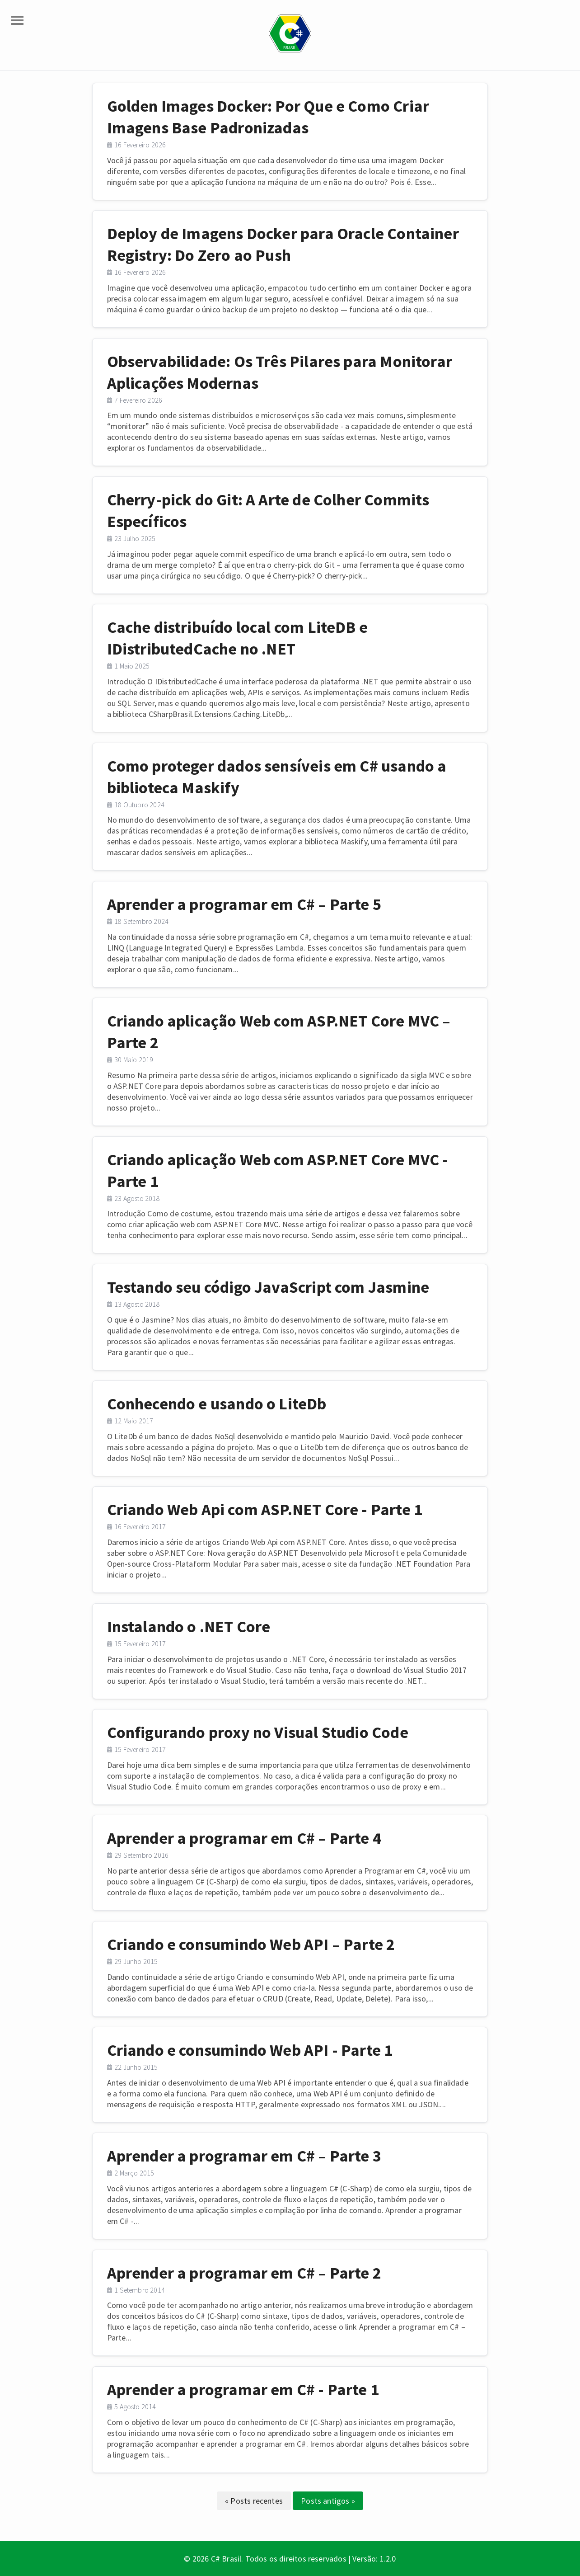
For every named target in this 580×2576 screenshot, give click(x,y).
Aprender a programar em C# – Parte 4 (244, 1838)
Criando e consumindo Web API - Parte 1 (250, 2050)
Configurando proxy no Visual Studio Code (257, 1732)
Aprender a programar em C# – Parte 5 (244, 904)
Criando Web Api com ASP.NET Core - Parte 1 (265, 1509)
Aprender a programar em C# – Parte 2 (244, 2273)
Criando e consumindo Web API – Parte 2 (251, 1944)
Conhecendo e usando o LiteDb (217, 1404)
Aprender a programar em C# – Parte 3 (244, 2156)
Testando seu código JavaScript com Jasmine (268, 1287)
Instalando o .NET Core (189, 1626)
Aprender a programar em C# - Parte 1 (243, 2389)
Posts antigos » (328, 2501)
